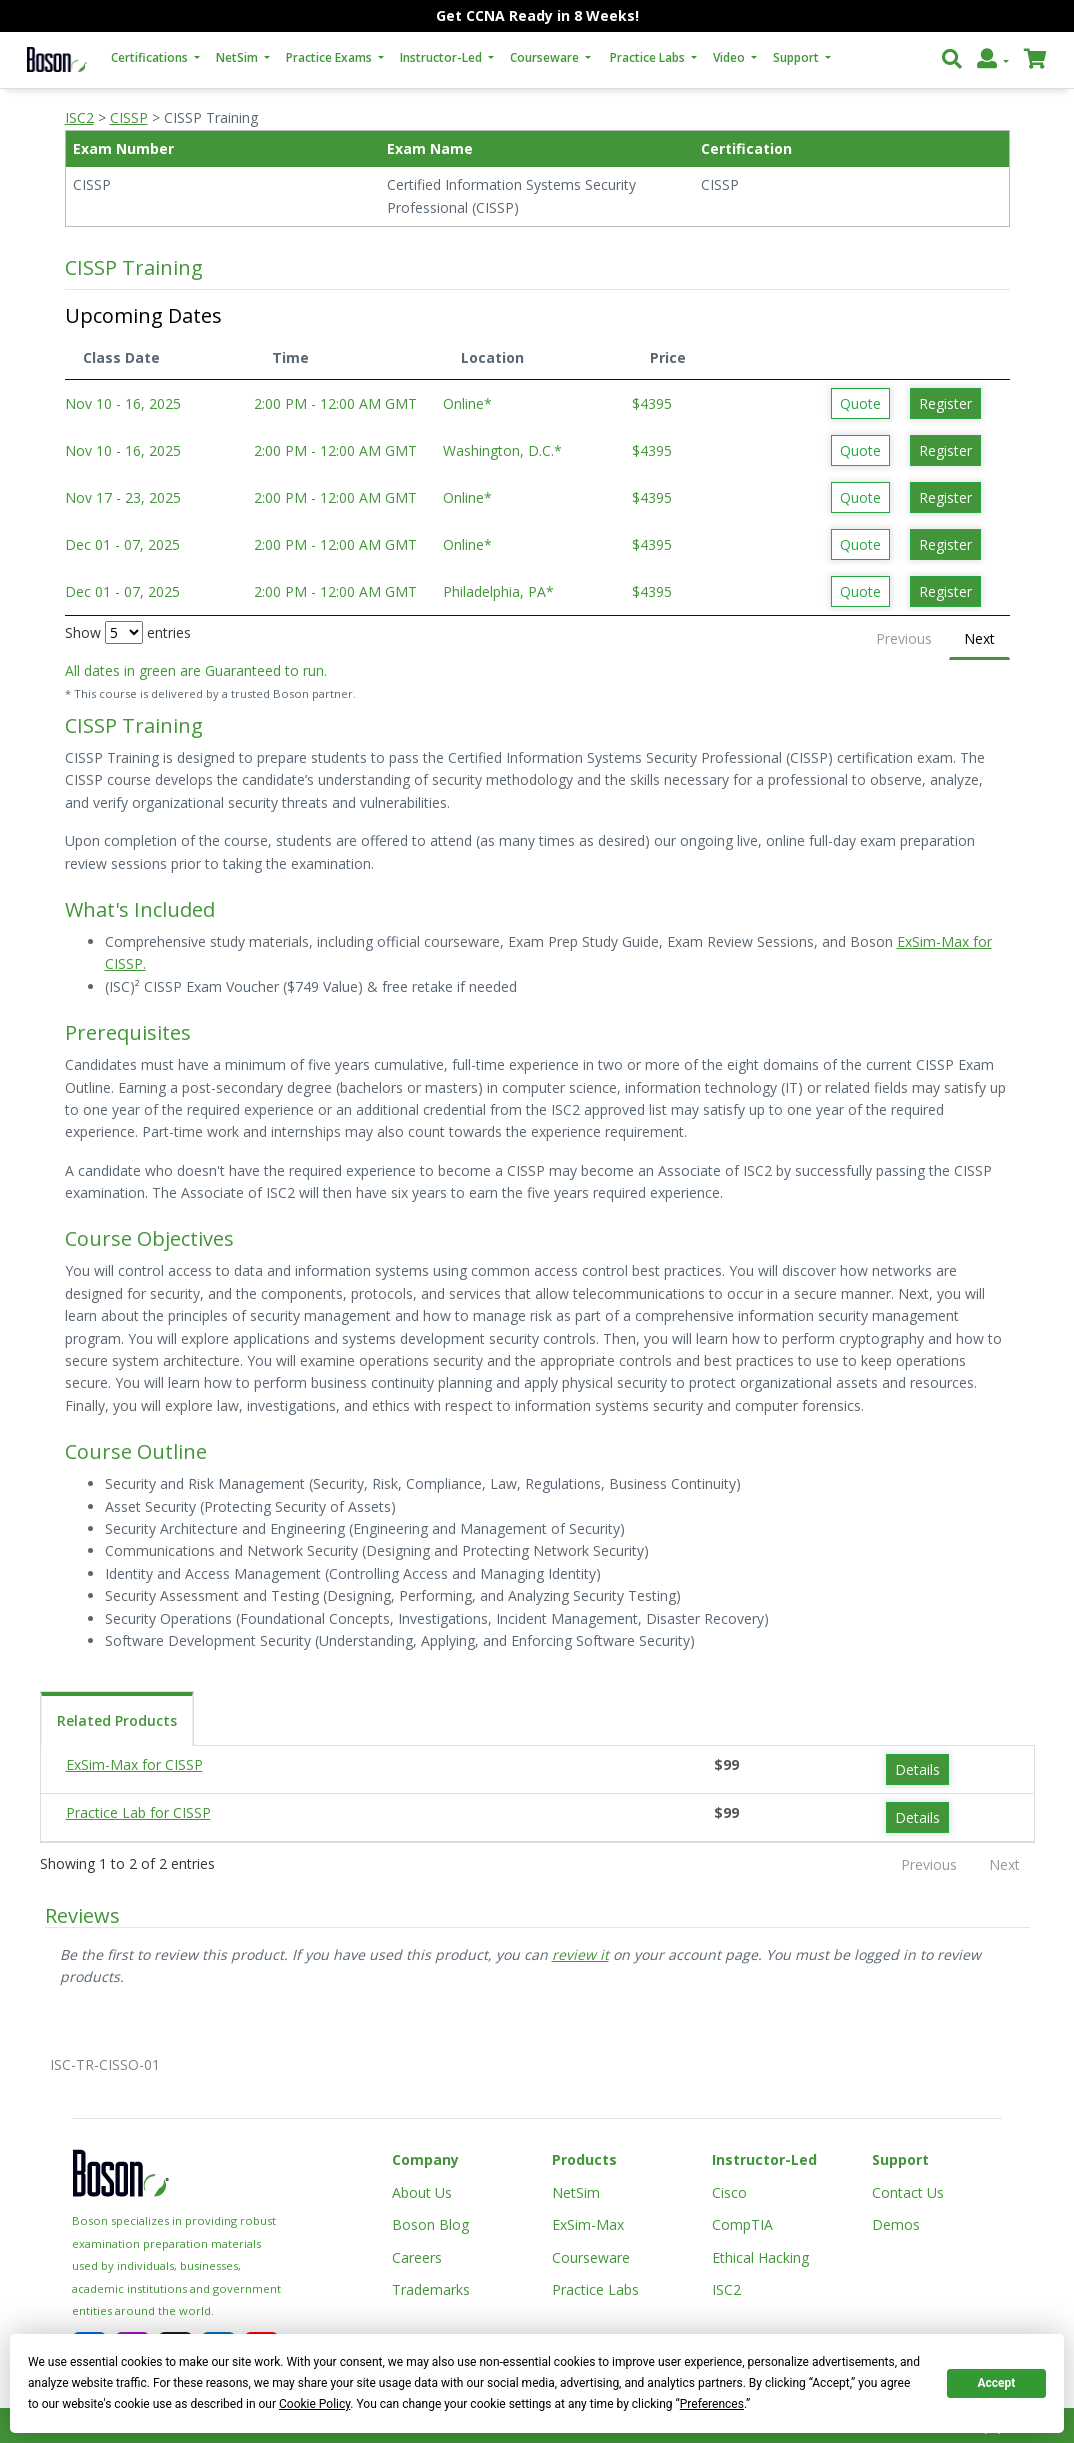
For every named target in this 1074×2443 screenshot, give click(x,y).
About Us (422, 2192)
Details (917, 1769)
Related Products (117, 1720)
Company (425, 2159)
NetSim (238, 57)
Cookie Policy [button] (314, 2404)
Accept (996, 2383)
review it (580, 1954)
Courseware (546, 57)
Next (979, 638)
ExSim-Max (588, 2224)
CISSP (129, 117)
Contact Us (908, 2192)
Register (945, 403)
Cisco (729, 2192)
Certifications (151, 57)
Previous (904, 638)
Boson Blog (430, 2224)
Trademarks (431, 2289)
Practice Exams (330, 57)
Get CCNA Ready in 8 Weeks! (537, 15)
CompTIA (742, 2224)
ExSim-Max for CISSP (134, 1764)
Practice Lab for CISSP (138, 1812)
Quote (860, 403)
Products (584, 2159)
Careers (417, 2257)
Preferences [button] (712, 2404)
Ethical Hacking (760, 2257)
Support (797, 57)
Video (730, 57)
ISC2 (79, 117)
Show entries (128, 632)
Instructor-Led (442, 57)
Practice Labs (649, 57)
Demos (896, 2224)
